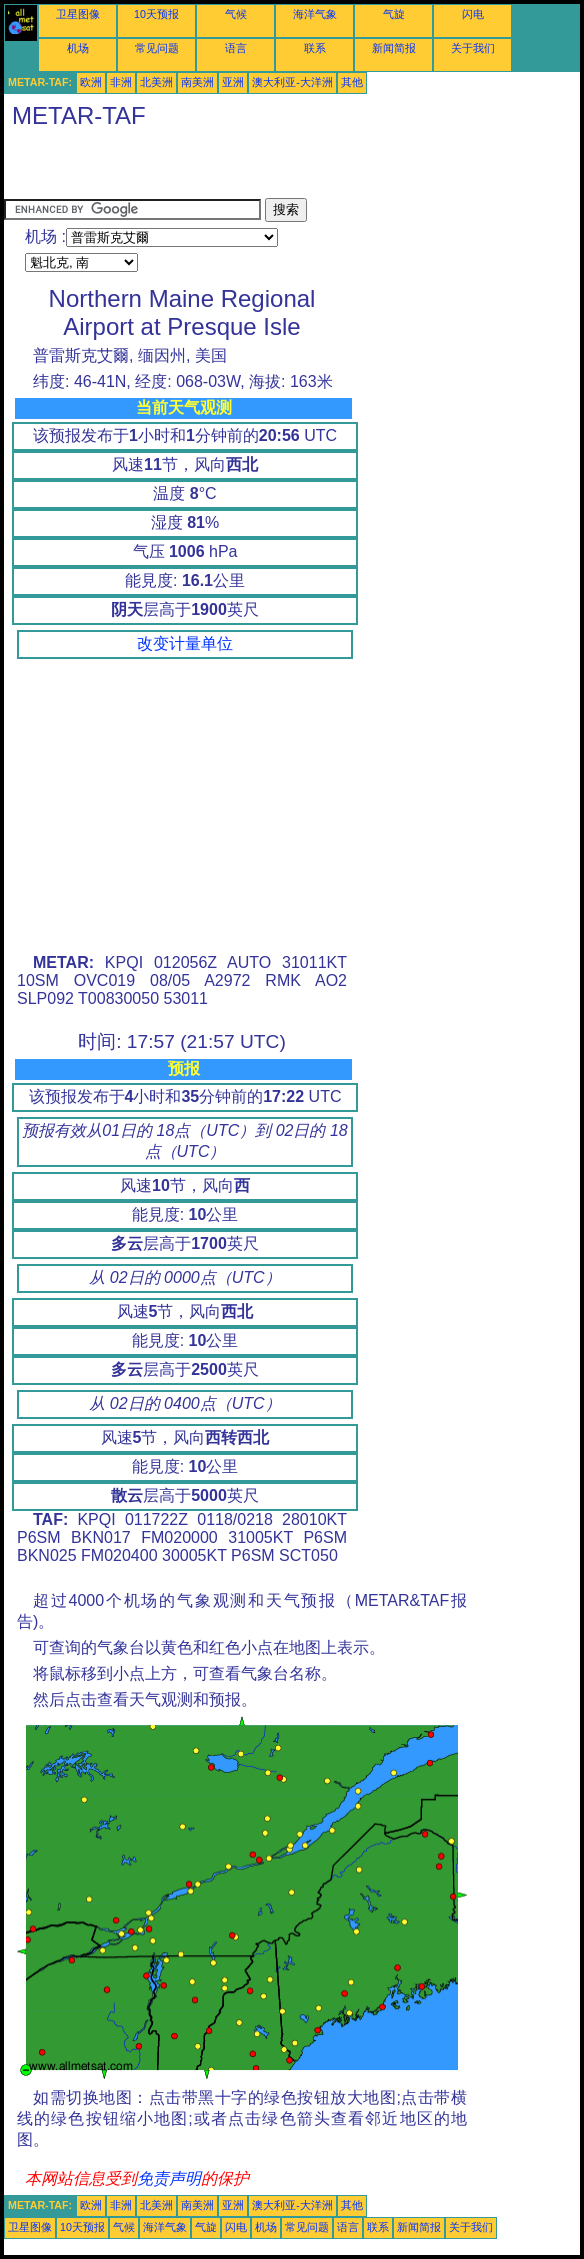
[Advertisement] (238, 168)
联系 (315, 48)
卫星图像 (78, 14)
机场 (78, 48)
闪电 (473, 14)
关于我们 (473, 48)
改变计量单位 (185, 643)
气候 (236, 14)
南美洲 (197, 82)
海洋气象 (315, 14)
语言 (236, 48)
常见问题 (157, 48)
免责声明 (169, 2178)
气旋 (394, 14)
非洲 (121, 82)
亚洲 (233, 82)
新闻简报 (394, 48)
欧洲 (91, 82)
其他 (352, 82)
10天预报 (156, 14)
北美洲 (156, 82)
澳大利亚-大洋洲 (292, 82)
